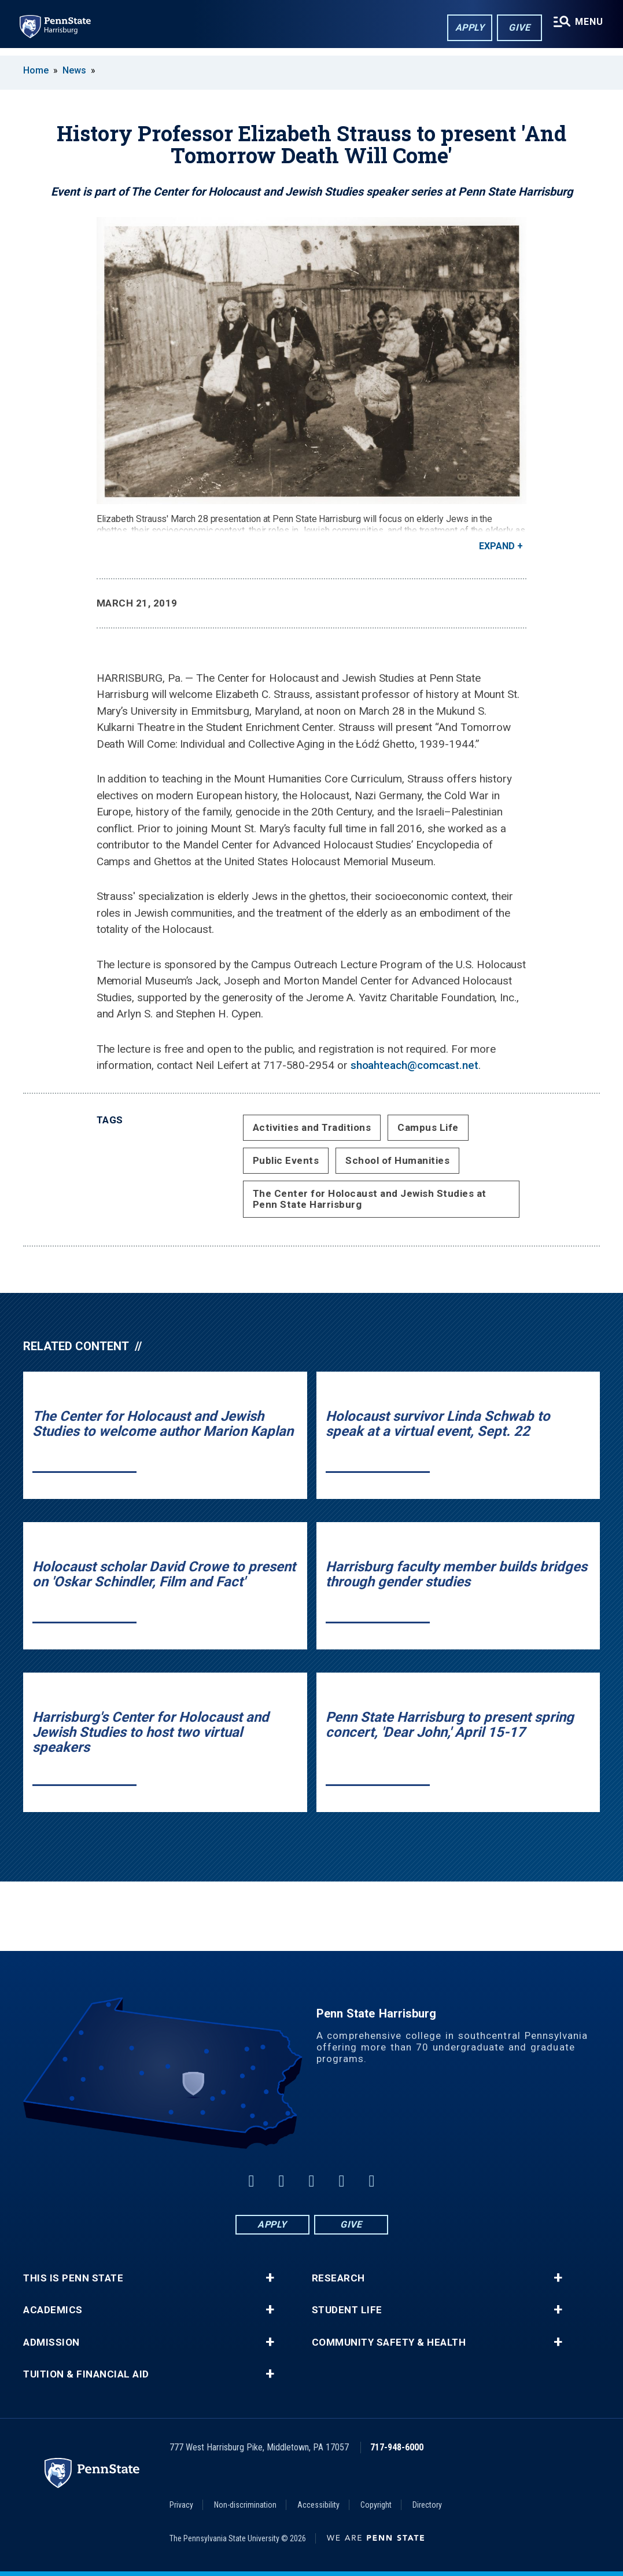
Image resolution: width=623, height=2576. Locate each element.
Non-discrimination (245, 2504)
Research (338, 2278)
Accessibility (318, 2504)
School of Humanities (397, 1160)
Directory (427, 2504)
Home (36, 70)
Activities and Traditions (312, 1127)
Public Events (286, 1160)
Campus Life (428, 1127)
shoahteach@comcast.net (414, 1065)
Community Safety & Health (389, 2342)
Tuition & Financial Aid (86, 2374)
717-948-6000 (396, 2447)
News (74, 70)
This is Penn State (73, 2278)
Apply (467, 28)
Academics (53, 2310)
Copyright (376, 2504)
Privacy (181, 2504)
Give (517, 28)
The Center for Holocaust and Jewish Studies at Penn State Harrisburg (369, 1199)
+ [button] (270, 2278)
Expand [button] (497, 546)
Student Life (347, 2310)
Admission (51, 2342)
